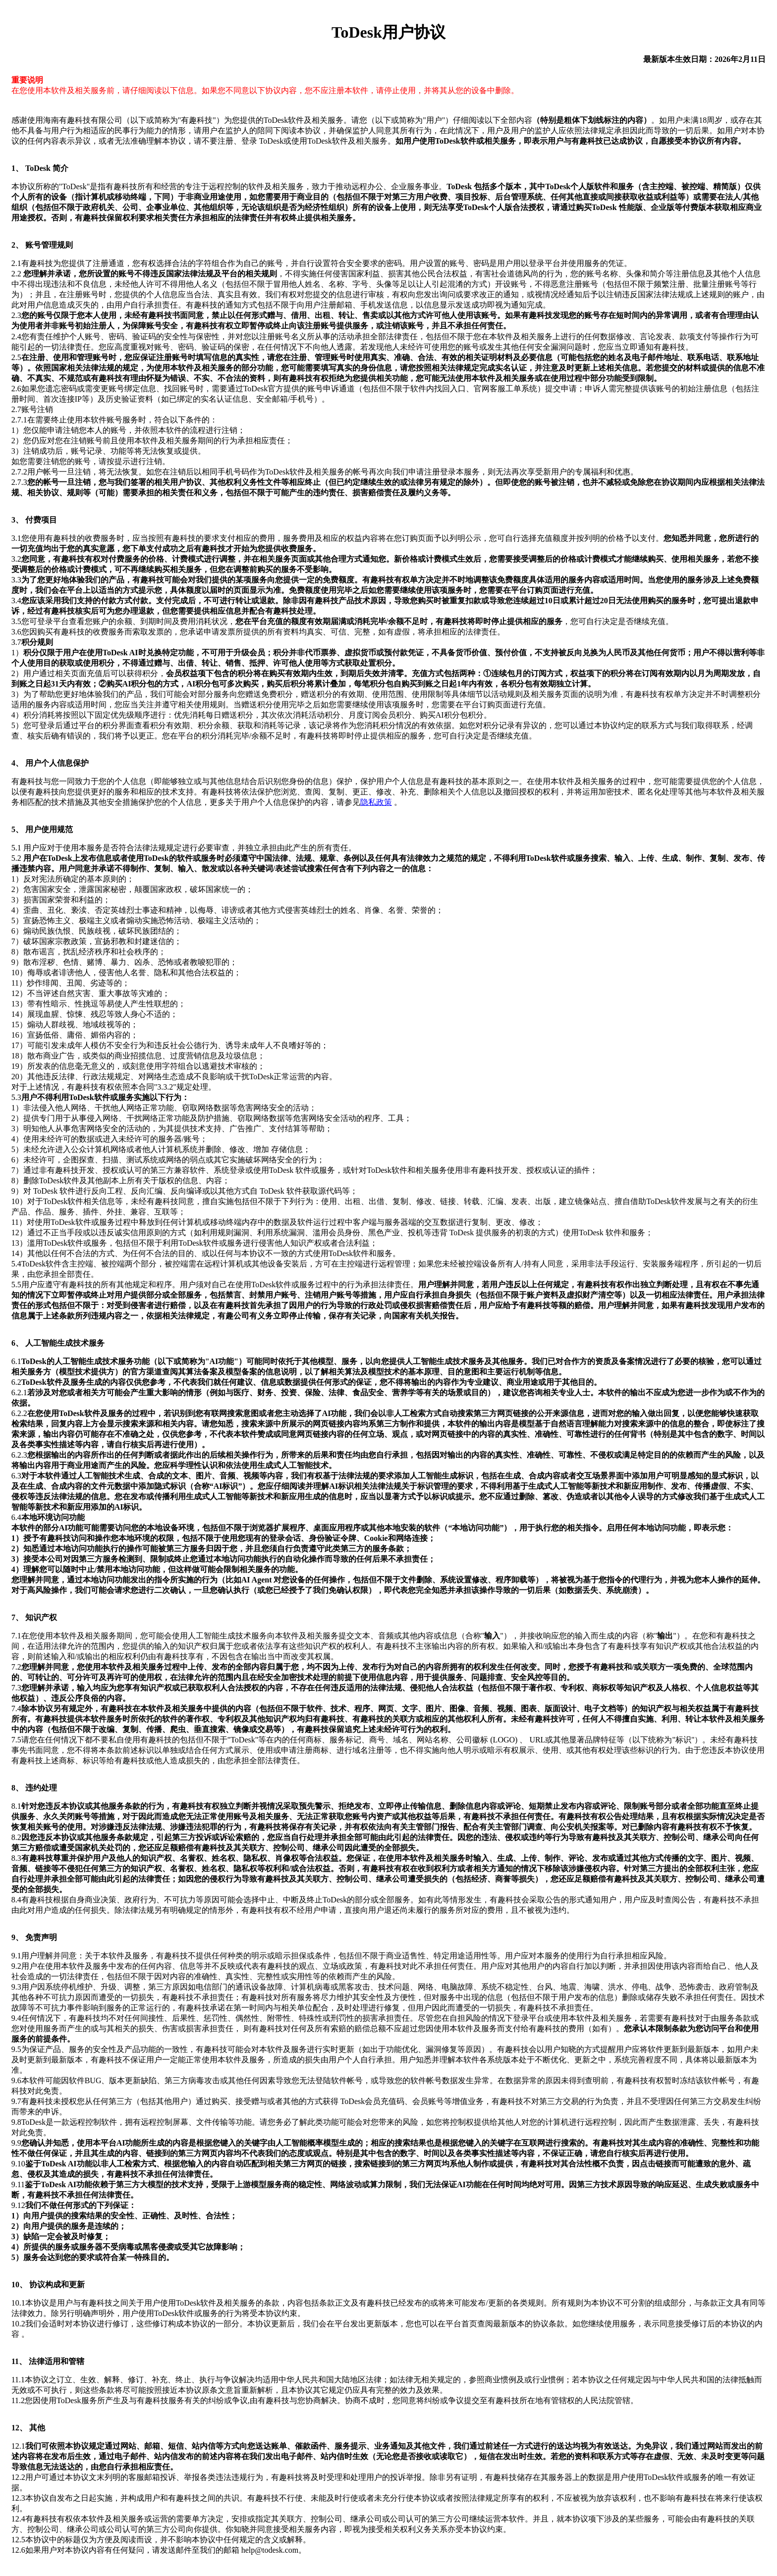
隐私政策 (376, 802)
